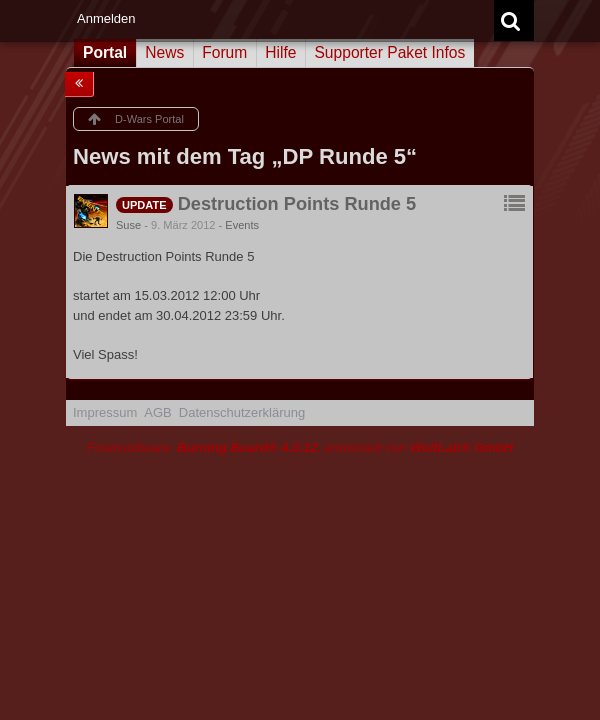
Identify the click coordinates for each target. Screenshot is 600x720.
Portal (105, 52)
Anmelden (106, 18)
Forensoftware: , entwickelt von (300, 447)
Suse (128, 225)
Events (242, 225)
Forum (224, 52)
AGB (157, 412)
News (164, 52)
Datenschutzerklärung (242, 412)
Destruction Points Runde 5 (297, 204)
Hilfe (280, 52)
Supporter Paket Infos (389, 52)
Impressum (105, 412)
